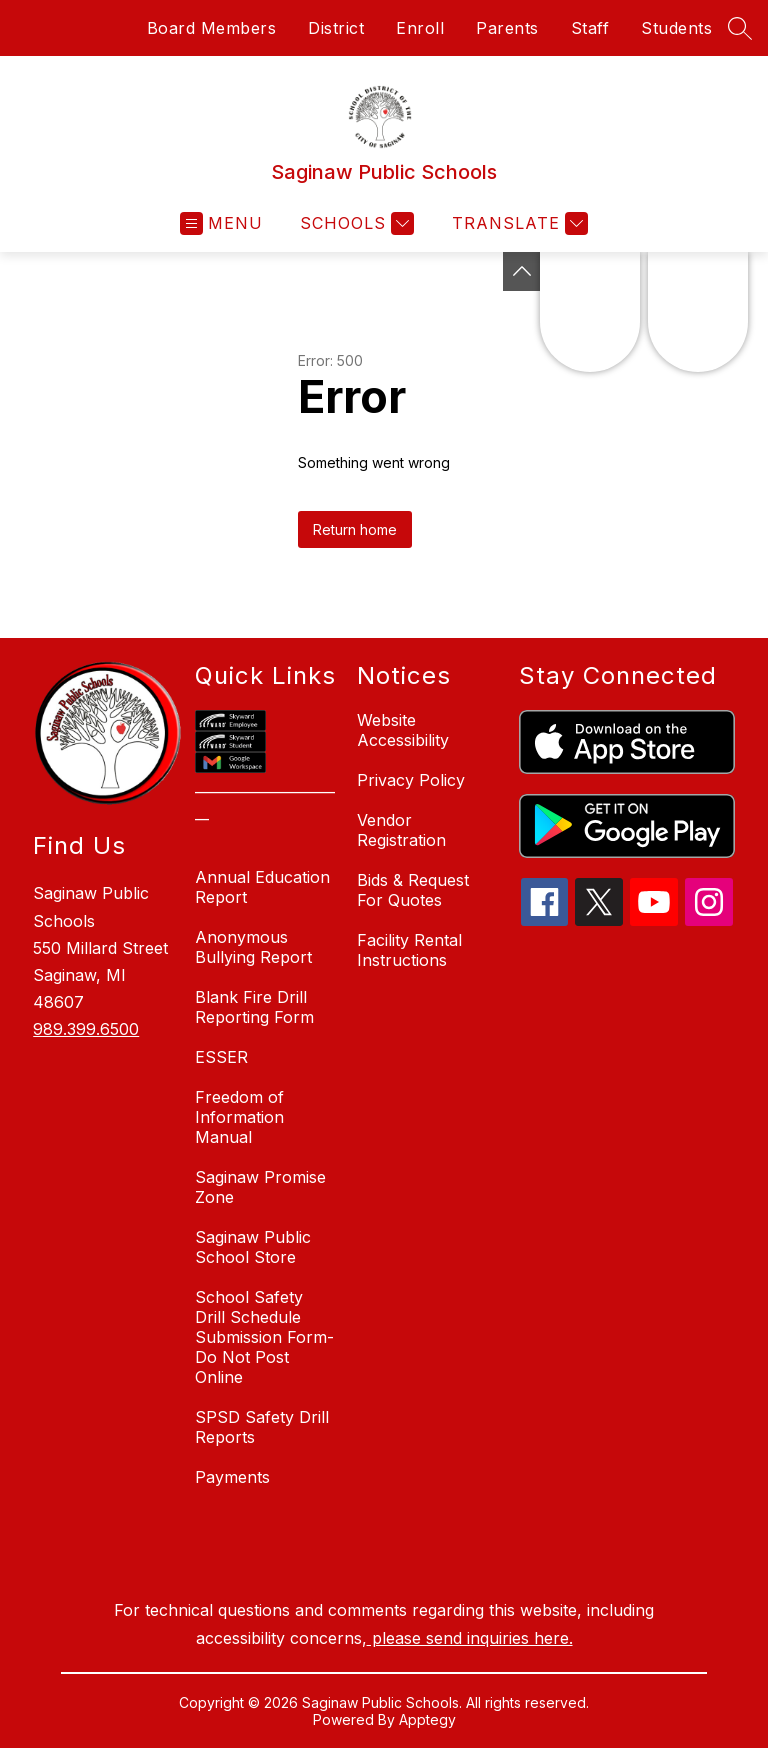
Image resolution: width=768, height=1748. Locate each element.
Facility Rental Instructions (409, 950)
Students (676, 28)
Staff (590, 28)
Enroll (420, 28)
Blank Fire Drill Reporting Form (254, 1007)
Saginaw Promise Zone (260, 1187)
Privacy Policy (411, 780)
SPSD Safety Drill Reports (262, 1427)
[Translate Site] (517, 223)
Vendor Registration (401, 830)
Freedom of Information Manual (239, 1117)
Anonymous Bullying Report (253, 947)
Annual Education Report (262, 887)
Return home (355, 529)
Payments (232, 1477)
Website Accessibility (403, 730)
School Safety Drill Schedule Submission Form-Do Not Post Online (264, 1337)
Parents (507, 28)
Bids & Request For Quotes (413, 890)
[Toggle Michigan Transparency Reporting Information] (522, 271)
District (336, 28)
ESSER (221, 1057)
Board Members (212, 28)
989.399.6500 (86, 1029)
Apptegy (427, 1719)
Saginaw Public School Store (253, 1247)
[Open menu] (221, 223)
